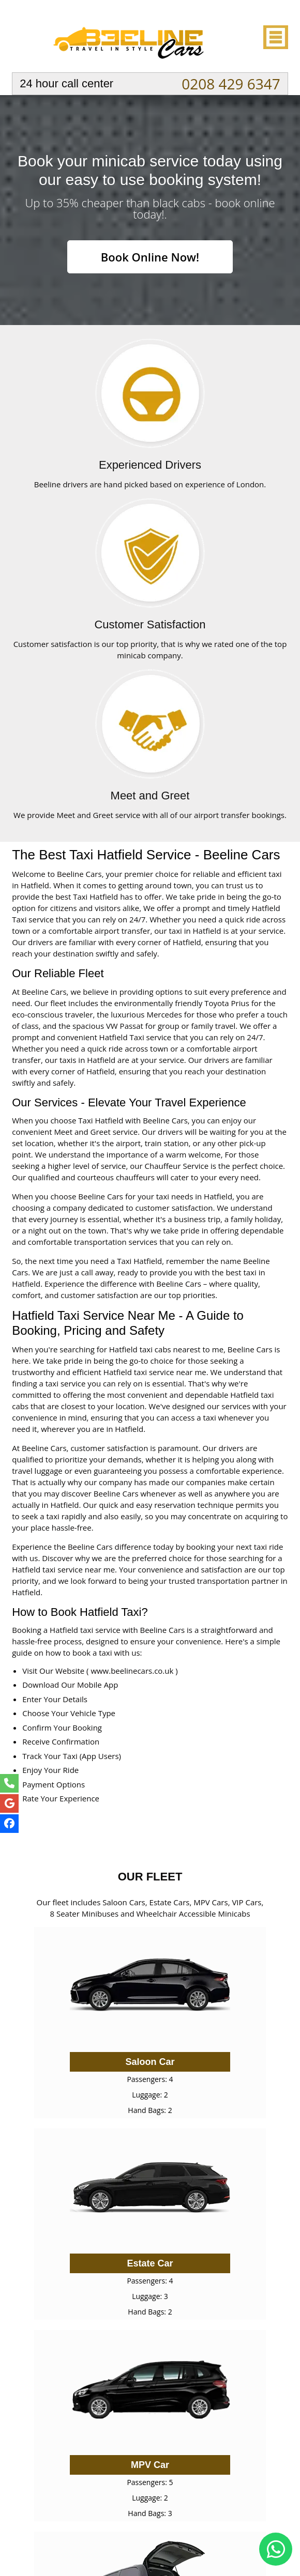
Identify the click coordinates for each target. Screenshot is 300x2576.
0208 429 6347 (231, 83)
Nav (274, 37)
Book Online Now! (150, 257)
